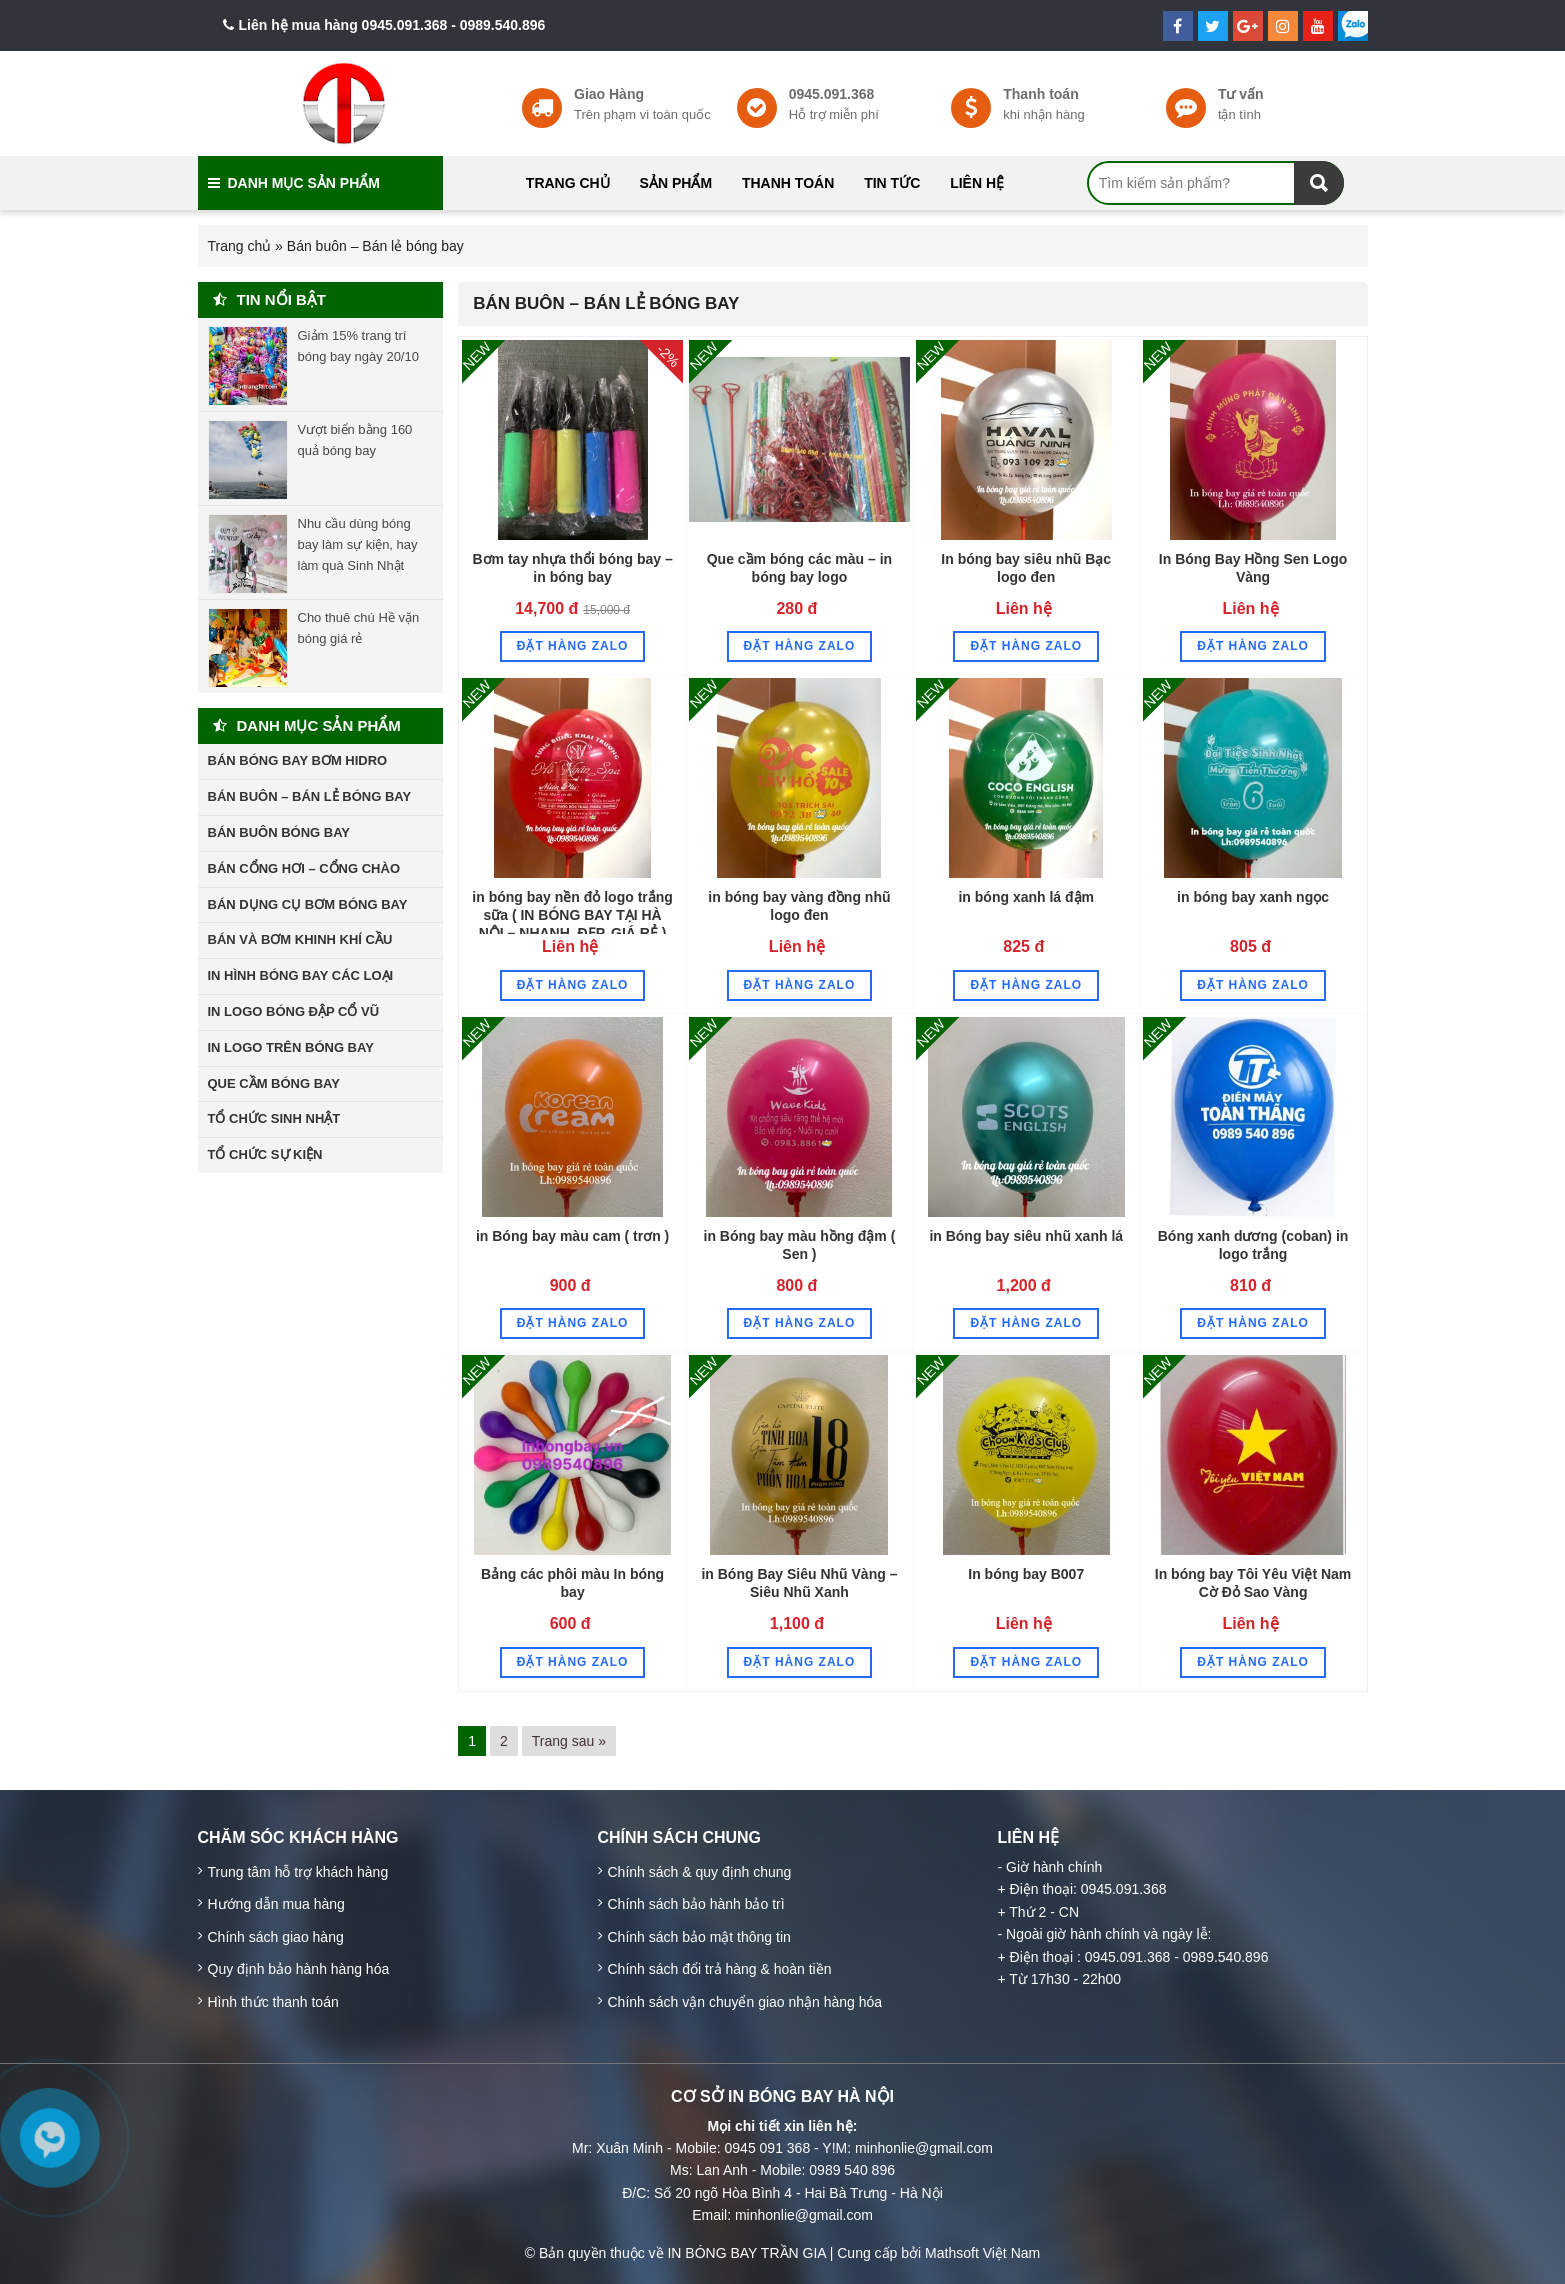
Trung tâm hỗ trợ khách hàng (298, 1872)
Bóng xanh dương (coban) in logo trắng (1253, 1245)
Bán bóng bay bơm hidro (298, 760)
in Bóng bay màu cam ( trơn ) (572, 1236)
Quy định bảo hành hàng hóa (299, 1969)
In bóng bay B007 (1026, 1574)
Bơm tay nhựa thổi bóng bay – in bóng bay (572, 568)
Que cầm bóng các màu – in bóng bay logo (799, 568)
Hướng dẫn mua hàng (276, 1904)
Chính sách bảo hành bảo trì (696, 1904)
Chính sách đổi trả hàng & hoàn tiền (720, 1969)
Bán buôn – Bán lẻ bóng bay (606, 303)
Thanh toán (788, 183)
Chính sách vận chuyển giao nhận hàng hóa (745, 2002)
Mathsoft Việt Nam (982, 2253)
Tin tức (892, 183)
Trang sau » (569, 1741)
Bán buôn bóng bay (279, 832)
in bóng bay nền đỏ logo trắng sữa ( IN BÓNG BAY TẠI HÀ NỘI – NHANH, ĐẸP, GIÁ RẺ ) (572, 915)
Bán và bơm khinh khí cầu (300, 939)
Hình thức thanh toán (273, 2002)
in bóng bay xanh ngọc (1253, 897)
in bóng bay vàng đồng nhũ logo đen (799, 906)
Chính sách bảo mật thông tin (699, 1937)
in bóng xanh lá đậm (1026, 897)
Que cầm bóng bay (274, 1083)
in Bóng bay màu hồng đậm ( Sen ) (800, 1245)
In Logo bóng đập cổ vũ (294, 1011)
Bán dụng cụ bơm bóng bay (308, 904)
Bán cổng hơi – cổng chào (304, 868)
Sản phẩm (676, 183)
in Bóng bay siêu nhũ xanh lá (1026, 1236)
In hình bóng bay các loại (301, 975)
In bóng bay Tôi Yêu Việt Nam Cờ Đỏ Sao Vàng (1253, 1583)
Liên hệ (977, 183)
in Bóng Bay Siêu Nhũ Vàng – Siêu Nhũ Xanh (799, 1583)
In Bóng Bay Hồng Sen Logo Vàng (1253, 568)
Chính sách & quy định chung (700, 1872)
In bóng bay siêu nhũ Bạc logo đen (1026, 568)
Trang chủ (568, 183)
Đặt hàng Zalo (573, 646)
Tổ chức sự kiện (265, 1154)
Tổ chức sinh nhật (274, 1118)
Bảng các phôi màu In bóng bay (572, 1583)
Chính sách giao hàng (276, 1937)
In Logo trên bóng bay (291, 1047)
